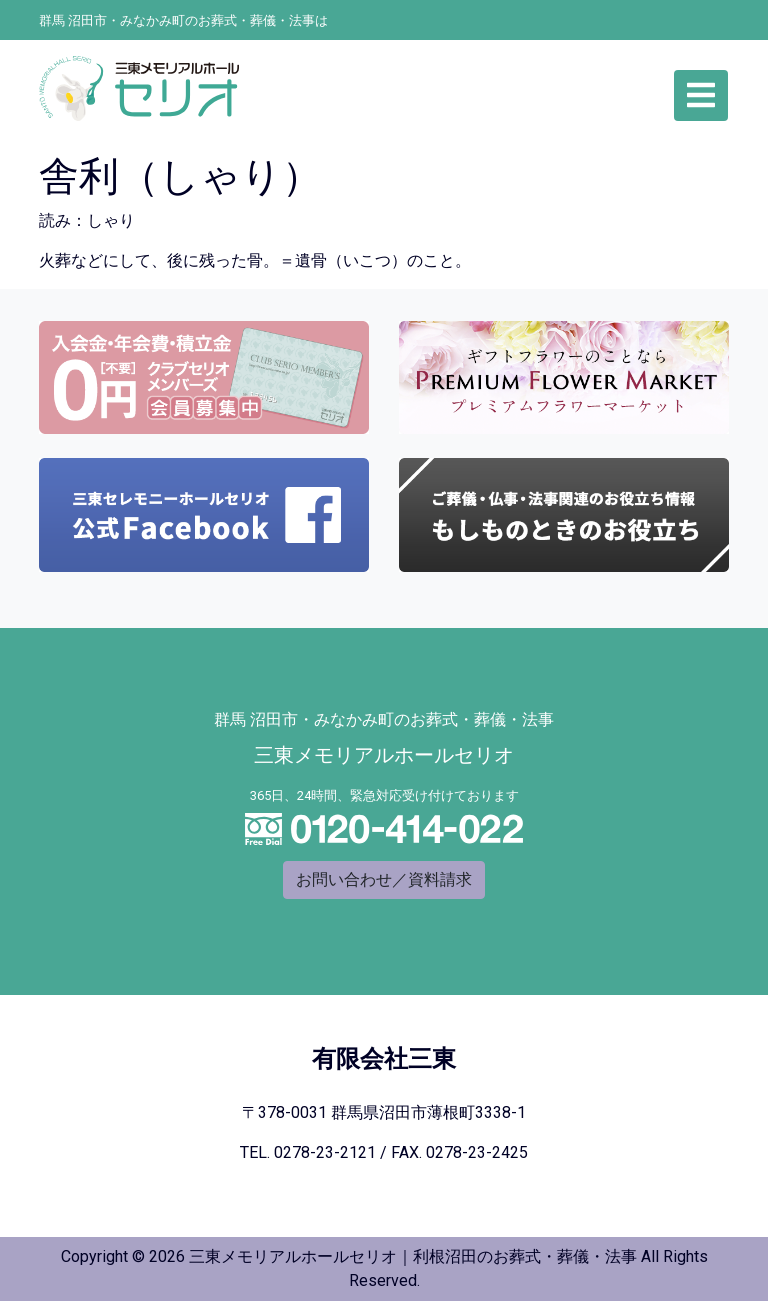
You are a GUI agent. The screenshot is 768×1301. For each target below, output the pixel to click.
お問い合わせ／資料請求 (384, 879)
